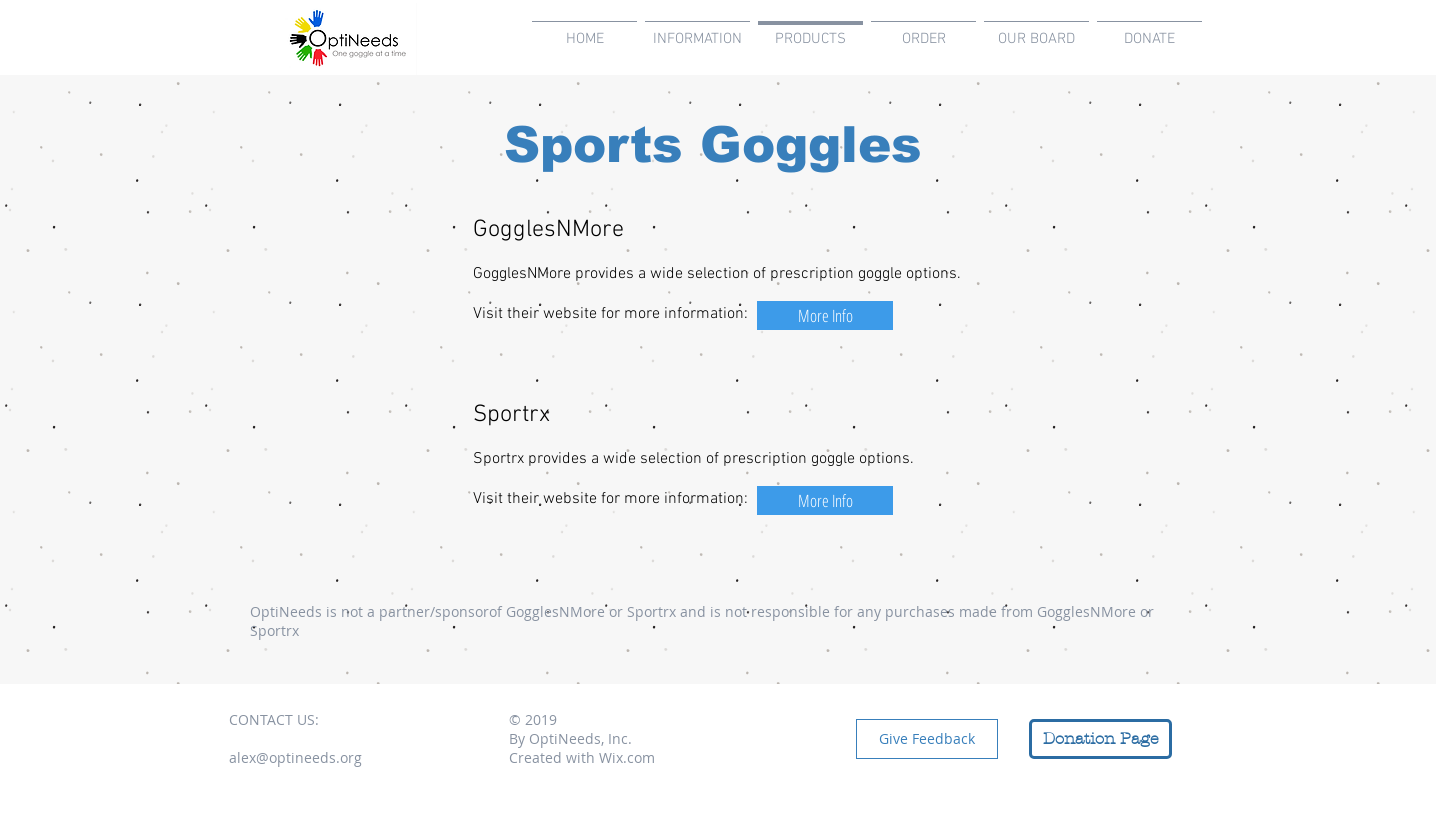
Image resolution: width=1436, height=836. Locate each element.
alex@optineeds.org (295, 757)
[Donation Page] (1100, 739)
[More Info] (825, 315)
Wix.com (627, 757)
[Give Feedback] (927, 739)
